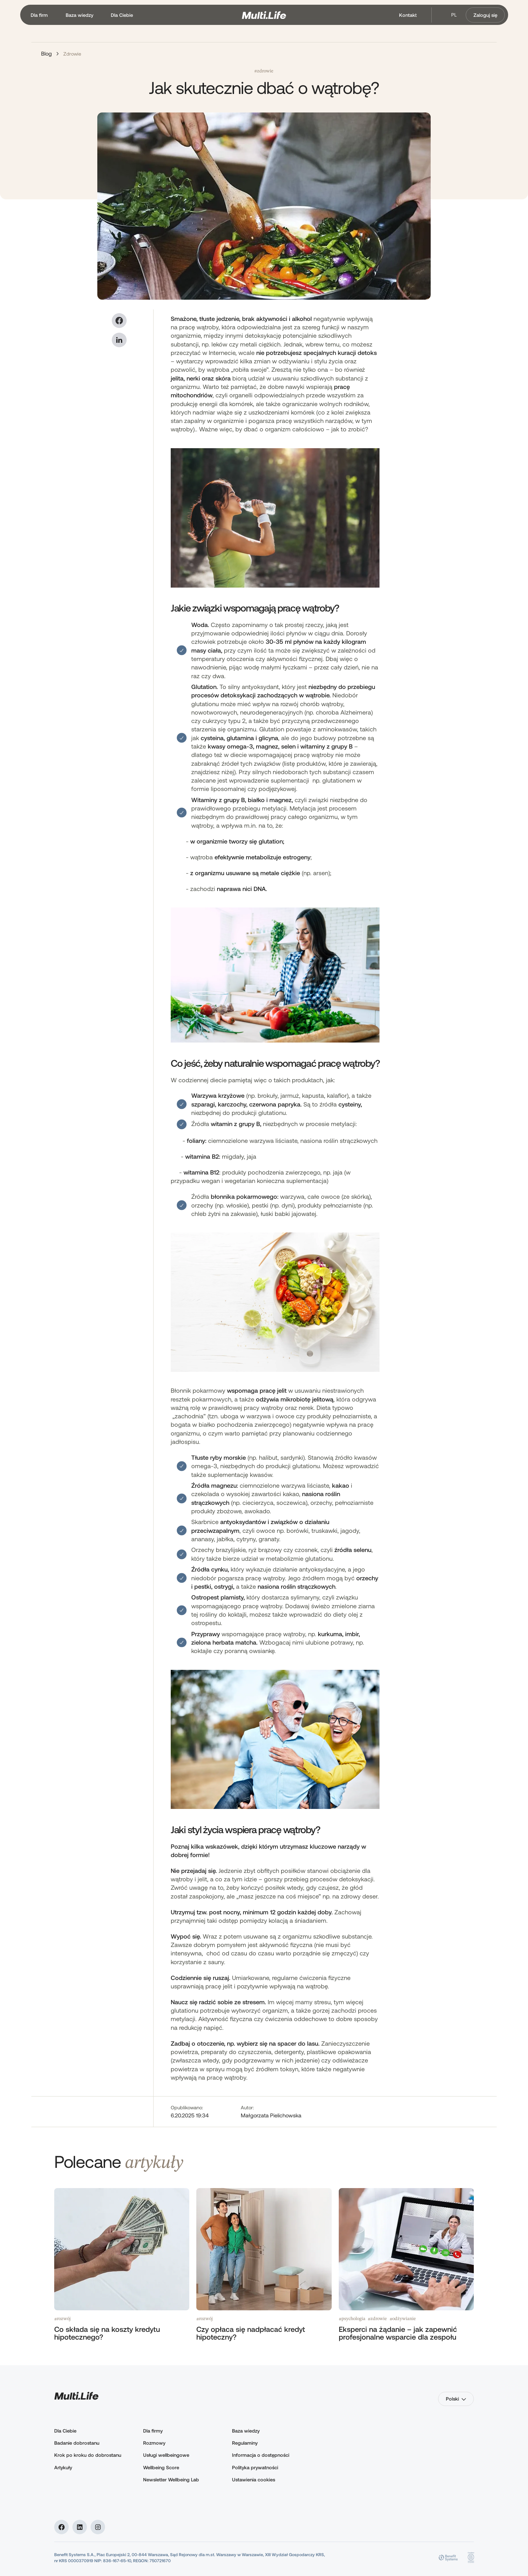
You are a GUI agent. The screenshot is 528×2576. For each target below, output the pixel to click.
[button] (39, 15)
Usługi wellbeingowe (166, 2455)
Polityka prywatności (255, 2467)
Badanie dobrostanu (76, 2443)
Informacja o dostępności (260, 2455)
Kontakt (408, 15)
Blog (46, 53)
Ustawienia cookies (253, 2479)
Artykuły (63, 2467)
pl (454, 15)
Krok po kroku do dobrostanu (87, 2455)
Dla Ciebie (65, 2431)
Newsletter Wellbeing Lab (171, 2479)
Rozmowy (154, 2443)
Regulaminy (245, 2443)
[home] (264, 15)
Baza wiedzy (246, 2431)
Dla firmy (153, 2431)
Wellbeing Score (161, 2467)
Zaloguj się (485, 15)
